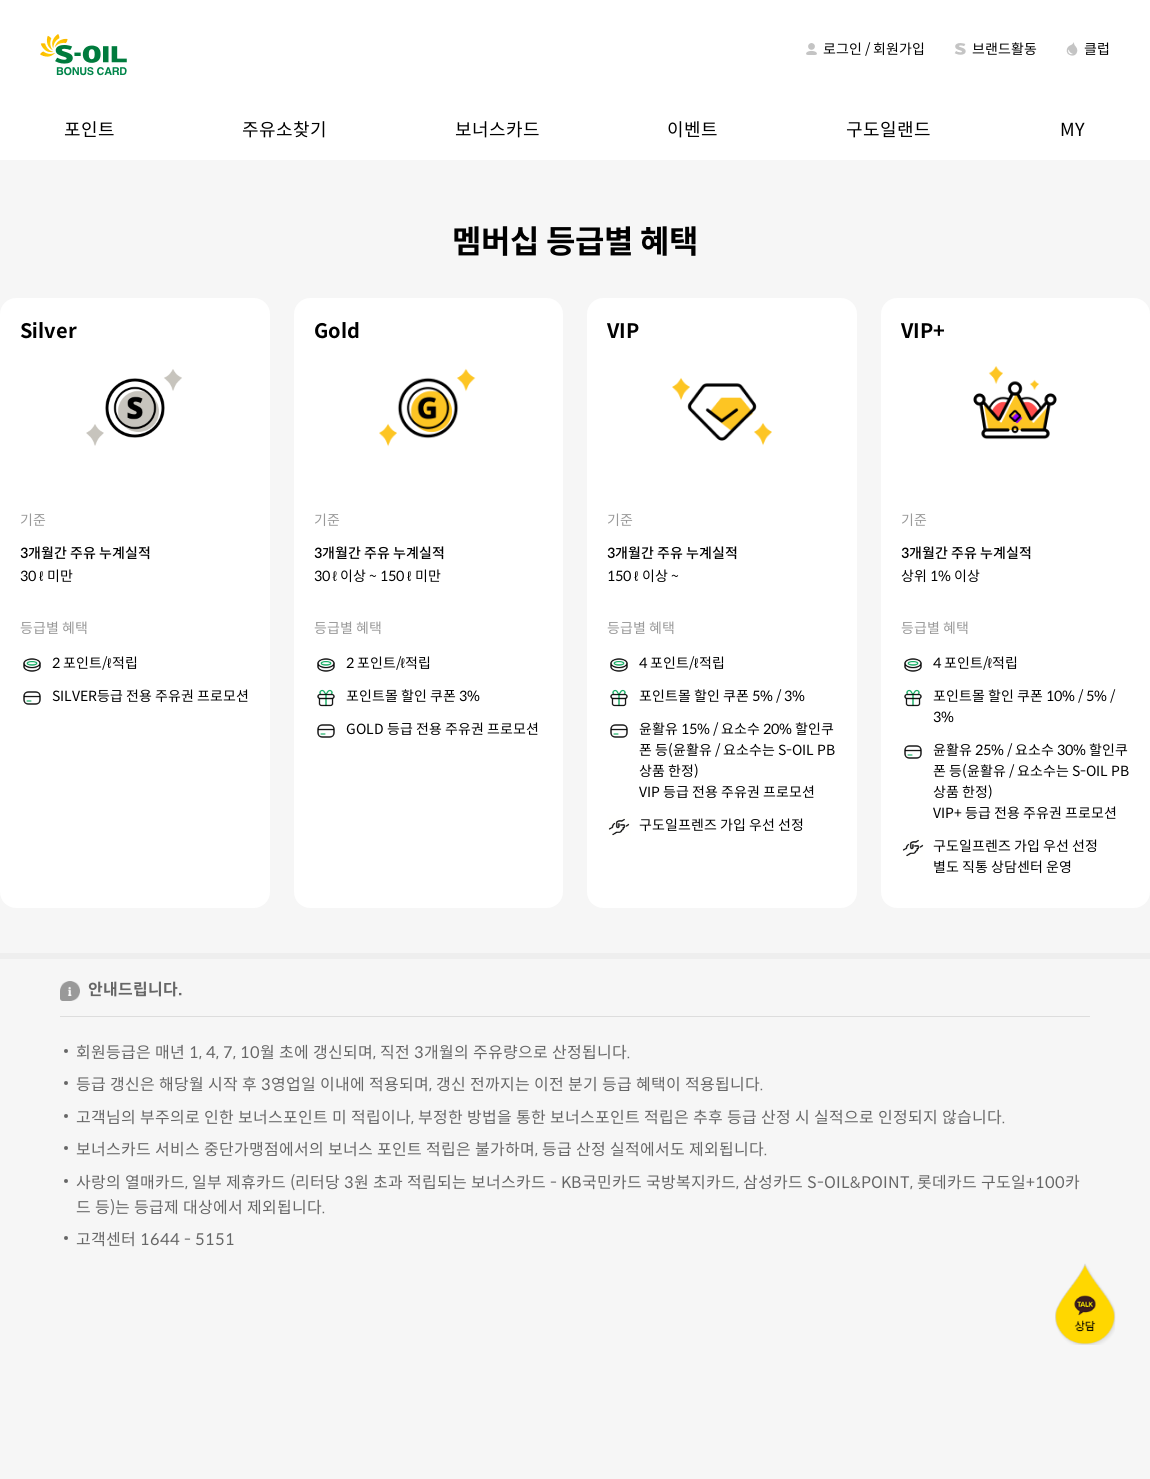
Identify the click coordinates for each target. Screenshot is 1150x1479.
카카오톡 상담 (1085, 1304)
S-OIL (84, 56)
